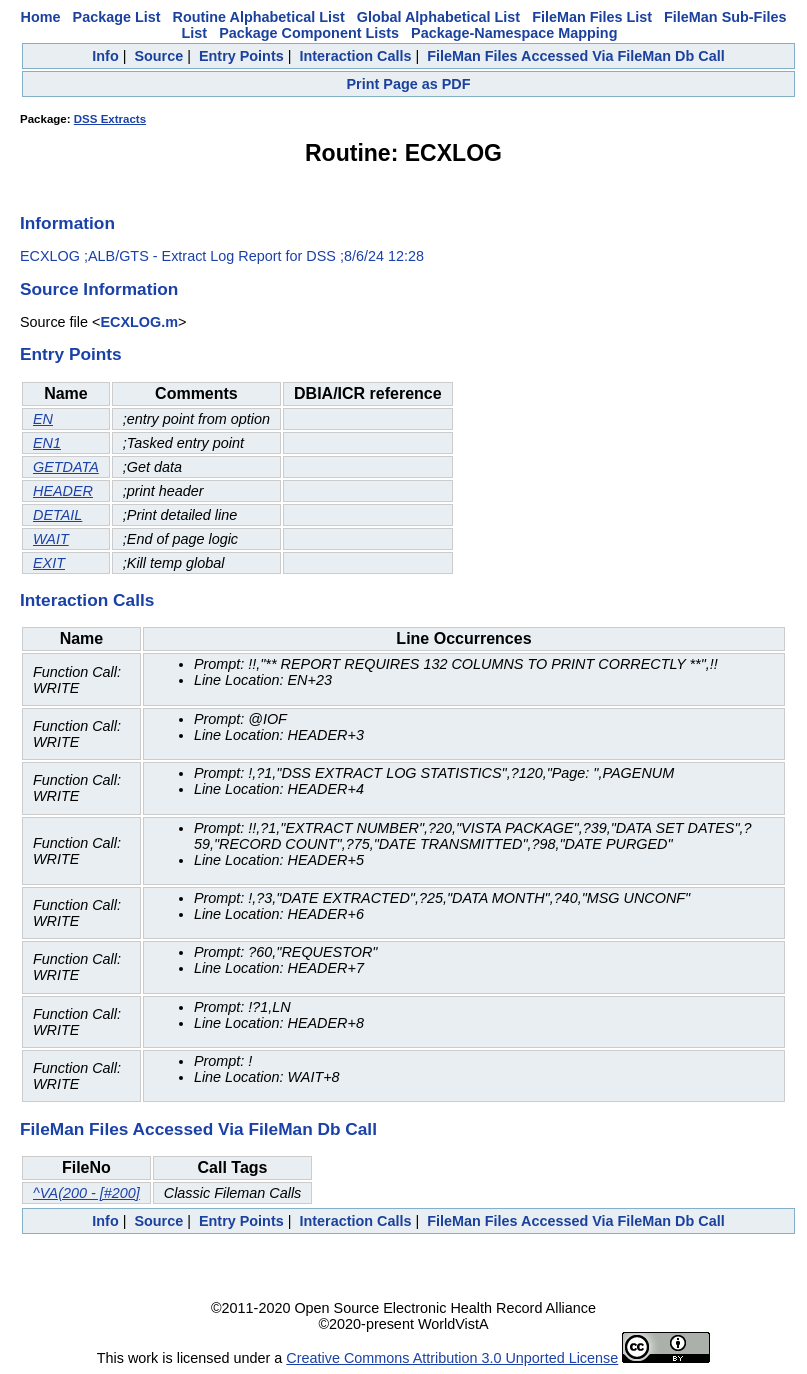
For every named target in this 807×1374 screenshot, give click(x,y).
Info (105, 56)
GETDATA (66, 467)
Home (41, 17)
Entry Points (241, 56)
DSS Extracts (110, 119)
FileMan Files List (592, 17)
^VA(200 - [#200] (86, 1193)
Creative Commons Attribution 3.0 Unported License (452, 1358)
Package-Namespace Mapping (514, 33)
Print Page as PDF (409, 84)
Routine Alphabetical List (259, 17)
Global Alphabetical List (438, 17)
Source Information (99, 289)
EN (43, 419)
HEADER (63, 491)
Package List (117, 17)
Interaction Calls (355, 56)
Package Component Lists (309, 33)
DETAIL (57, 515)
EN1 (47, 443)
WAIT (51, 539)
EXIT (49, 563)
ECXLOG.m (139, 322)
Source (158, 56)
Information (67, 223)
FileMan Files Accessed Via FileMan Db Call (576, 56)
